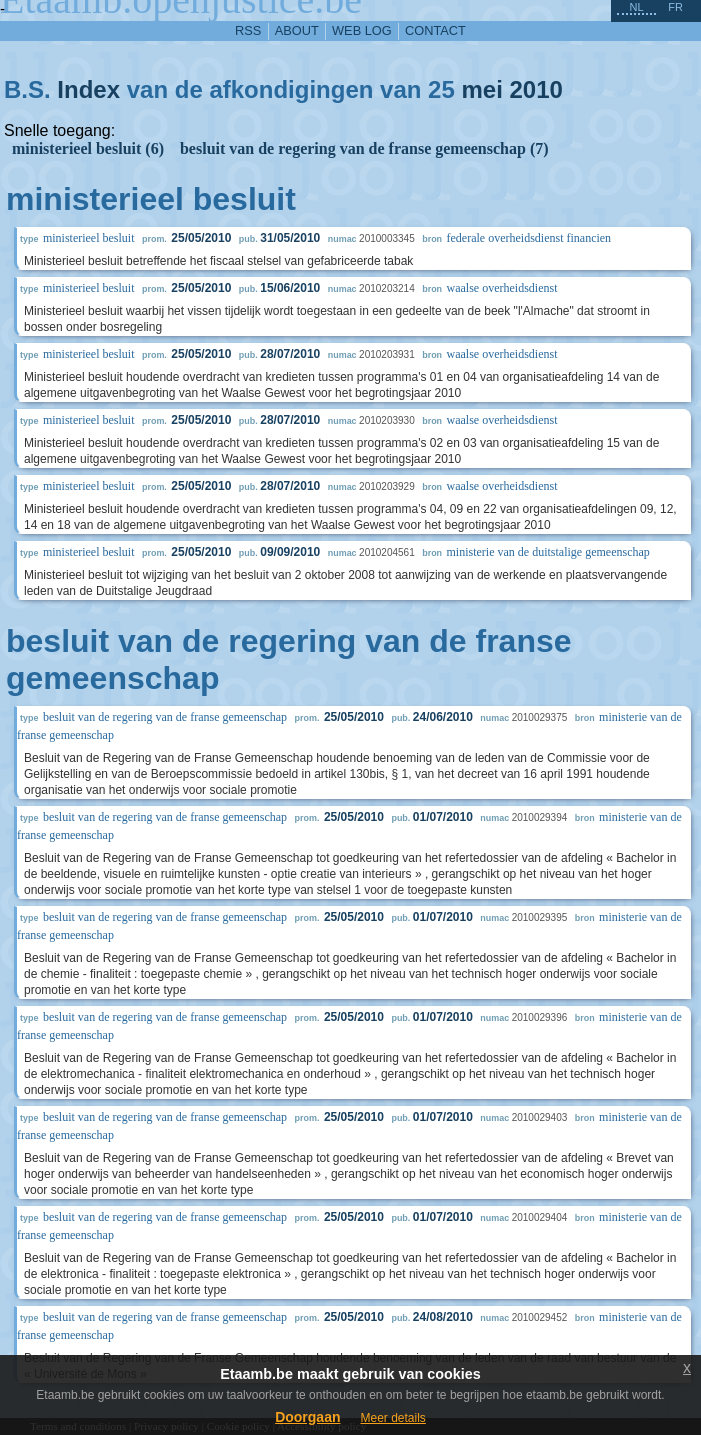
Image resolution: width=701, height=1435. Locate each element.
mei (481, 89)
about (297, 30)
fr (675, 7)
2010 (535, 89)
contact (435, 30)
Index (88, 89)
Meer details (392, 1418)
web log (362, 30)
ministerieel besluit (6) (88, 148)
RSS (248, 30)
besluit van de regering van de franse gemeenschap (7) (364, 148)
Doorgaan (307, 1417)
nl (636, 7)
